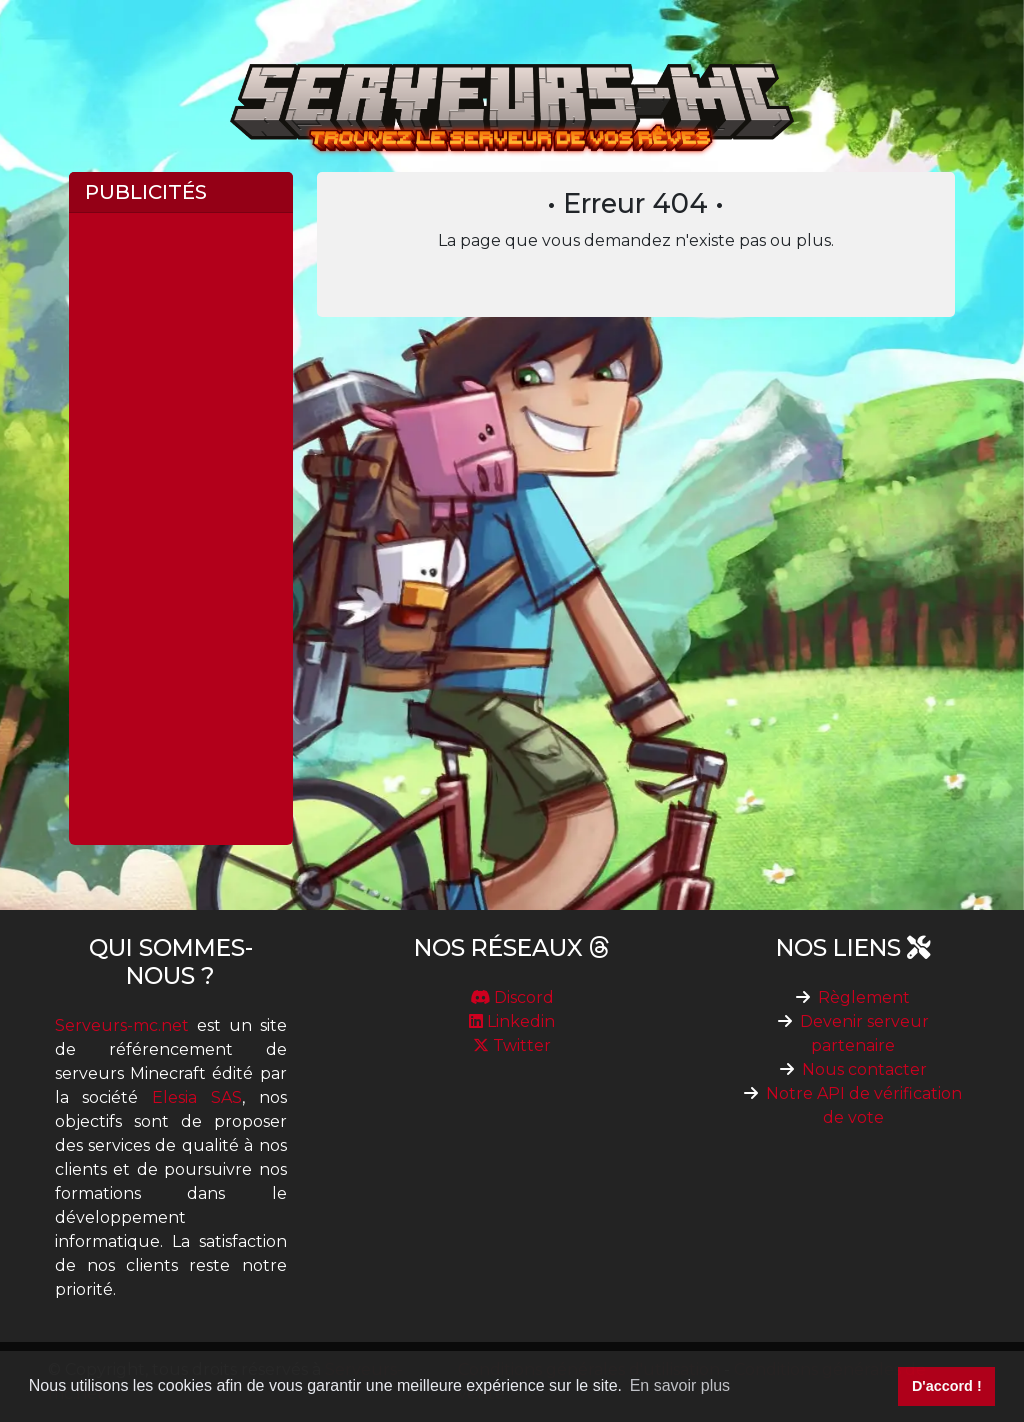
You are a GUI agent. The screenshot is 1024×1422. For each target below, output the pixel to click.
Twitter (512, 1045)
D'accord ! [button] (947, 1386)
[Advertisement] (181, 529)
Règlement (864, 997)
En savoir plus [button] (680, 1385)
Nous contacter (864, 1069)
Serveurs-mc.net (122, 1025)
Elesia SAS (197, 1097)
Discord (512, 997)
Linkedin (512, 1021)
